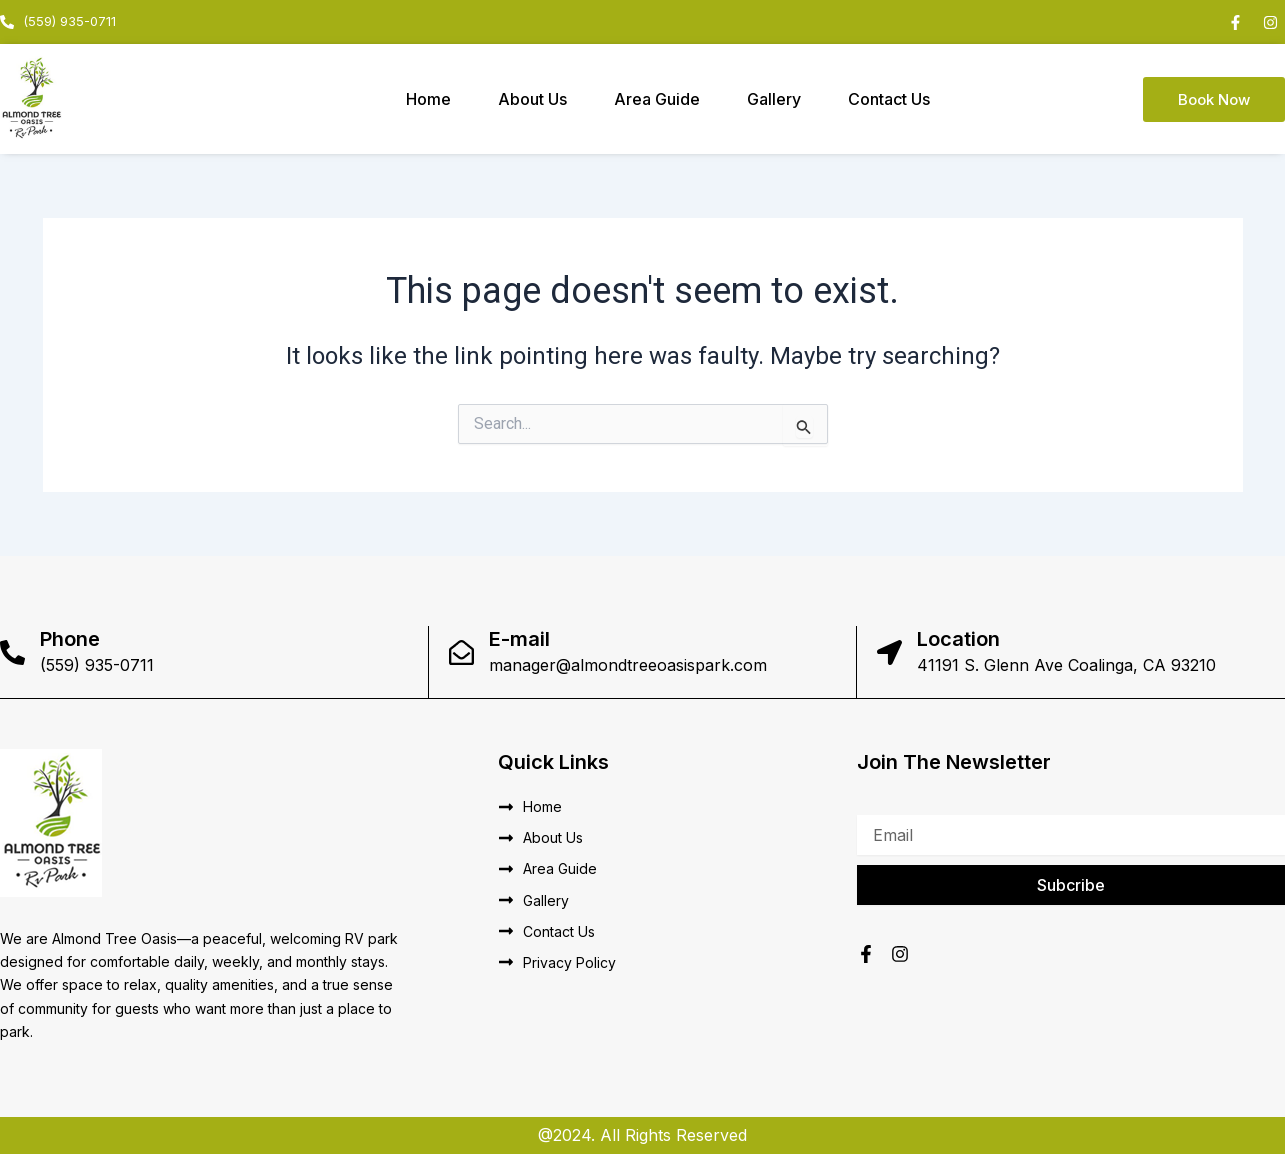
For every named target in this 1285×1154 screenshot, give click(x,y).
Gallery (774, 99)
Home (428, 99)
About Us (532, 99)
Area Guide (657, 99)
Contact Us (889, 99)
